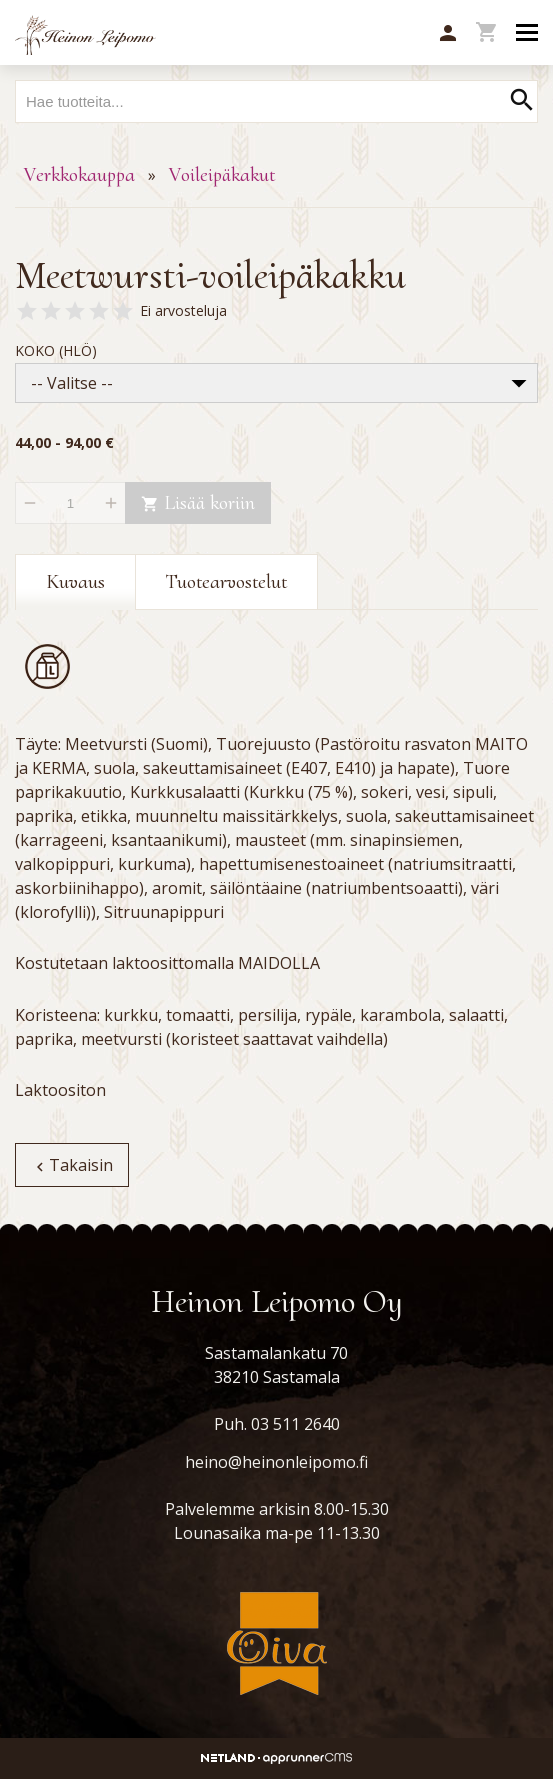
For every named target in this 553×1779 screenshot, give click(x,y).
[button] (448, 34)
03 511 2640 (295, 1424)
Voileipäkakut (222, 175)
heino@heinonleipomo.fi (276, 1462)
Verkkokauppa (79, 175)
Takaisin (72, 1165)
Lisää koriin (198, 503)
